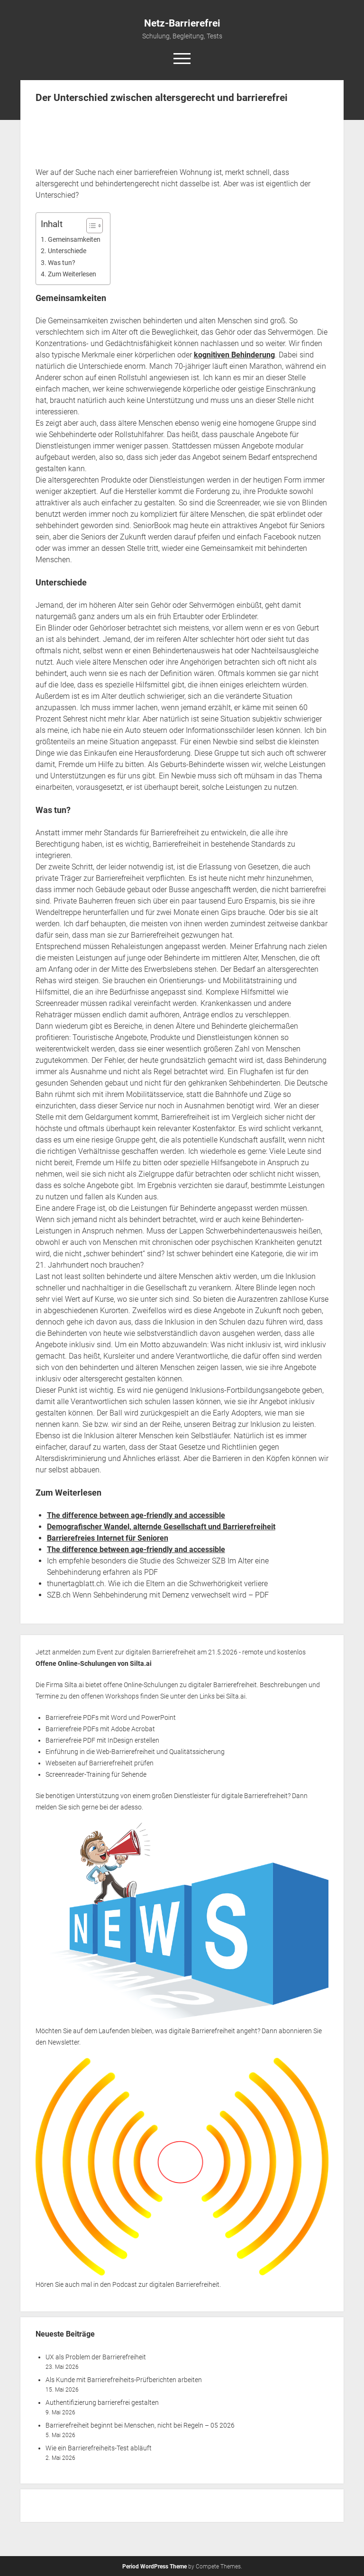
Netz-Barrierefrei (182, 23)
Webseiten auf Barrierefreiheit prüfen (100, 1763)
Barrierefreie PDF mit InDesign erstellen (102, 1740)
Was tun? (61, 263)
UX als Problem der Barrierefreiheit (96, 2357)
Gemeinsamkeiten (74, 240)
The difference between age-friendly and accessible (136, 1515)
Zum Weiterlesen (72, 274)
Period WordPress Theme (154, 2566)
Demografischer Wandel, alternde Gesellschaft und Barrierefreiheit (161, 1526)
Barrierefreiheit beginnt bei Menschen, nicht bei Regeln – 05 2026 (140, 2425)
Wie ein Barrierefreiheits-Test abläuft (99, 2448)
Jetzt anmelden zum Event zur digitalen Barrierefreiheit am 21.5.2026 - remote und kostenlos (171, 1652)
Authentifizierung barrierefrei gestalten (102, 2402)
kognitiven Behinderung (234, 354)
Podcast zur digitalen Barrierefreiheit (165, 2284)
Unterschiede (67, 251)
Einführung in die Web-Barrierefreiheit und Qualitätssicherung (135, 1751)
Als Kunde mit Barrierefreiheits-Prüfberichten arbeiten (124, 2380)
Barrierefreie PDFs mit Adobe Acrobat (100, 1729)
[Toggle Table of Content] (89, 226)
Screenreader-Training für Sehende (96, 1774)
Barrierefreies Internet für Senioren (107, 1538)
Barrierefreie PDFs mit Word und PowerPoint (111, 1717)
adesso (131, 1807)
